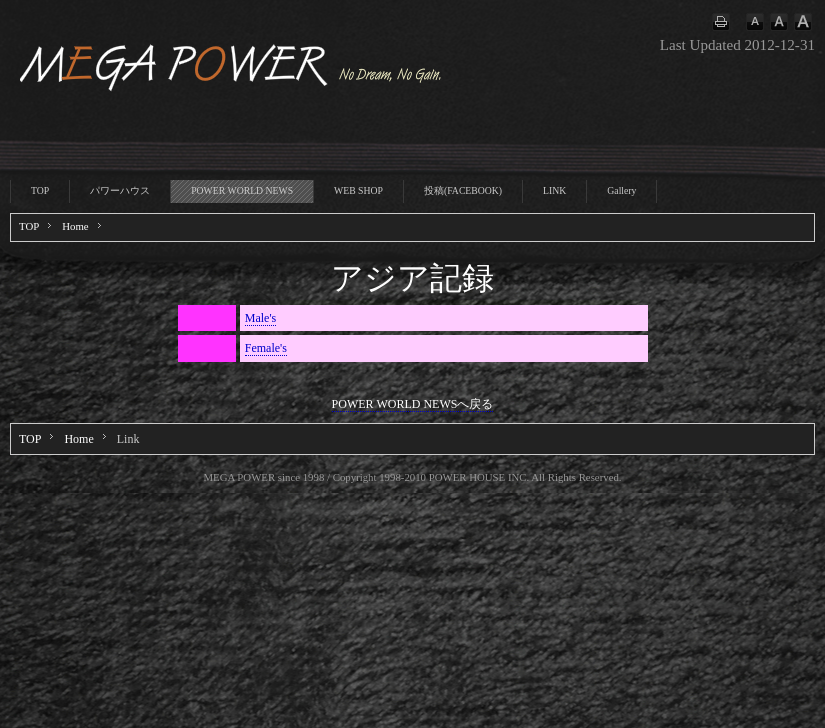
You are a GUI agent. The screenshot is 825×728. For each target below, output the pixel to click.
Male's (261, 318)
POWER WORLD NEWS (242, 190)
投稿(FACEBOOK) (463, 190)
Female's (266, 348)
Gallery (621, 190)
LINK (554, 190)
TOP (40, 190)
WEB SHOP (358, 190)
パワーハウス (120, 190)
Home (75, 226)
